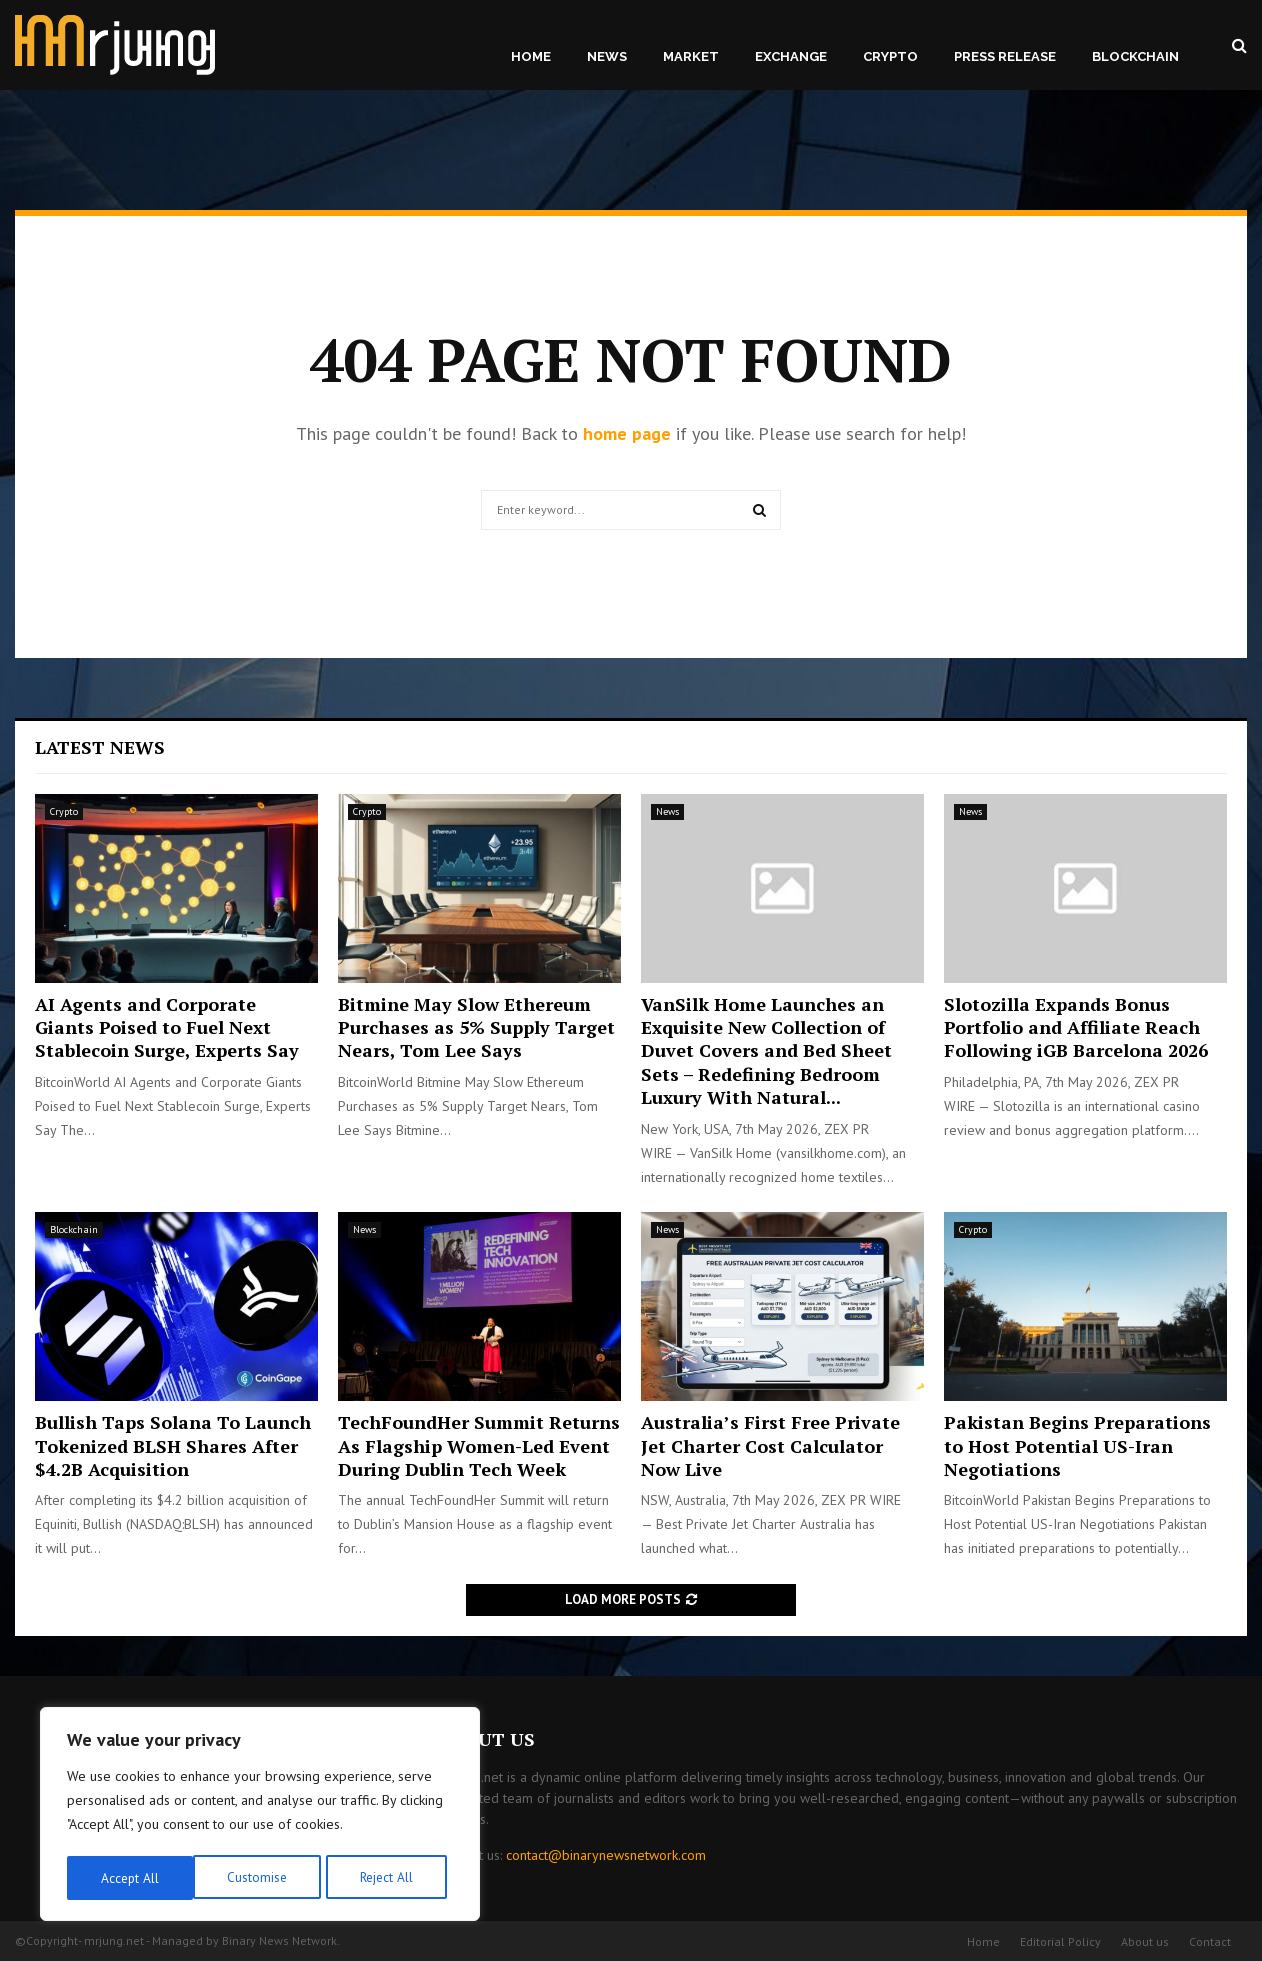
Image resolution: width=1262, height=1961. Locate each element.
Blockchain (1135, 56)
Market (691, 56)
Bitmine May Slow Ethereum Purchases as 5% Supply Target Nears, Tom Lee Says (476, 1027)
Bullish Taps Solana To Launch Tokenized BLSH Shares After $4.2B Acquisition (173, 1445)
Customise (129, 1878)
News (607, 56)
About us (1145, 1941)
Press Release (1005, 56)
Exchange (791, 56)
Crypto (890, 56)
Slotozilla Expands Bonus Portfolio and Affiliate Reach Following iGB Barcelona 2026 (1076, 1027)
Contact (1210, 1941)
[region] (260, 1816)
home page (627, 433)
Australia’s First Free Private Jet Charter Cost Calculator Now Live (770, 1445)
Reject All (260, 1878)
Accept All (391, 1878)
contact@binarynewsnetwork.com (606, 1855)
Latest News (100, 747)
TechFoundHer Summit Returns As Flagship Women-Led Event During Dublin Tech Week (479, 1445)
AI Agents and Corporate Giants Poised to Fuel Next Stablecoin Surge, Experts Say (167, 1027)
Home (531, 56)
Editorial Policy (1060, 1941)
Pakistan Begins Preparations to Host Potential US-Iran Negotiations (1077, 1445)
